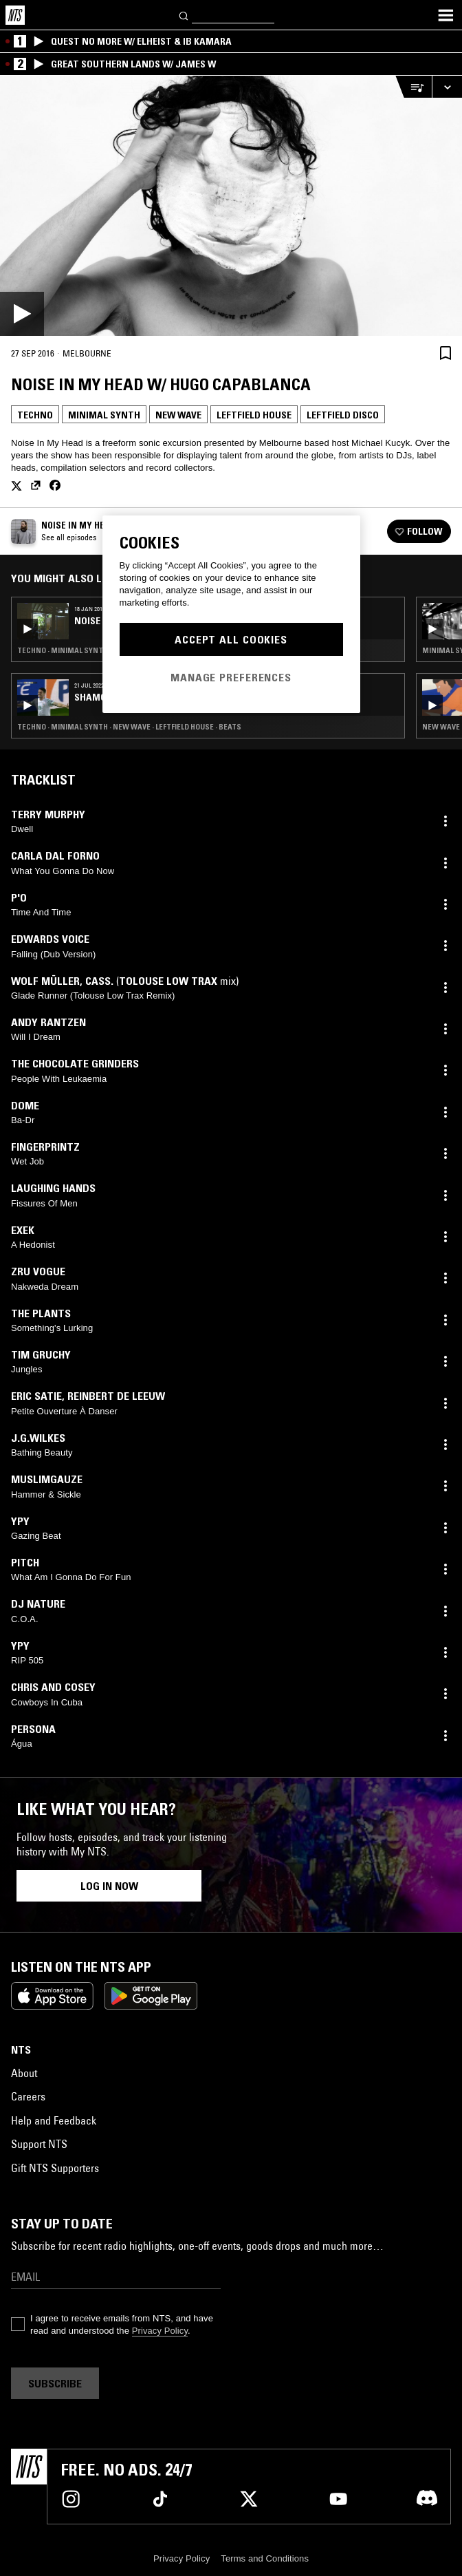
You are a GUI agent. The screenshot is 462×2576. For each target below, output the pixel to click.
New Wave (178, 415)
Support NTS (39, 2144)
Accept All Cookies (231, 639)
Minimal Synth (104, 415)
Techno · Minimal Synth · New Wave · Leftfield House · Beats (129, 727)
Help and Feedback (53, 2120)
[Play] (231, 206)
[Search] (184, 14)
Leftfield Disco (343, 415)
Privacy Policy (160, 2330)
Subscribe (55, 2383)
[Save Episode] (445, 353)
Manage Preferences (231, 677)
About (24, 2073)
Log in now (109, 1886)
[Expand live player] (447, 87)
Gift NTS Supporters (55, 2168)
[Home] (15, 15)
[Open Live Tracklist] (413, 87)
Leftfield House (254, 415)
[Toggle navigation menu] (445, 15)
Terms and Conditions (265, 2558)
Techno (35, 415)
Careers (28, 2096)
